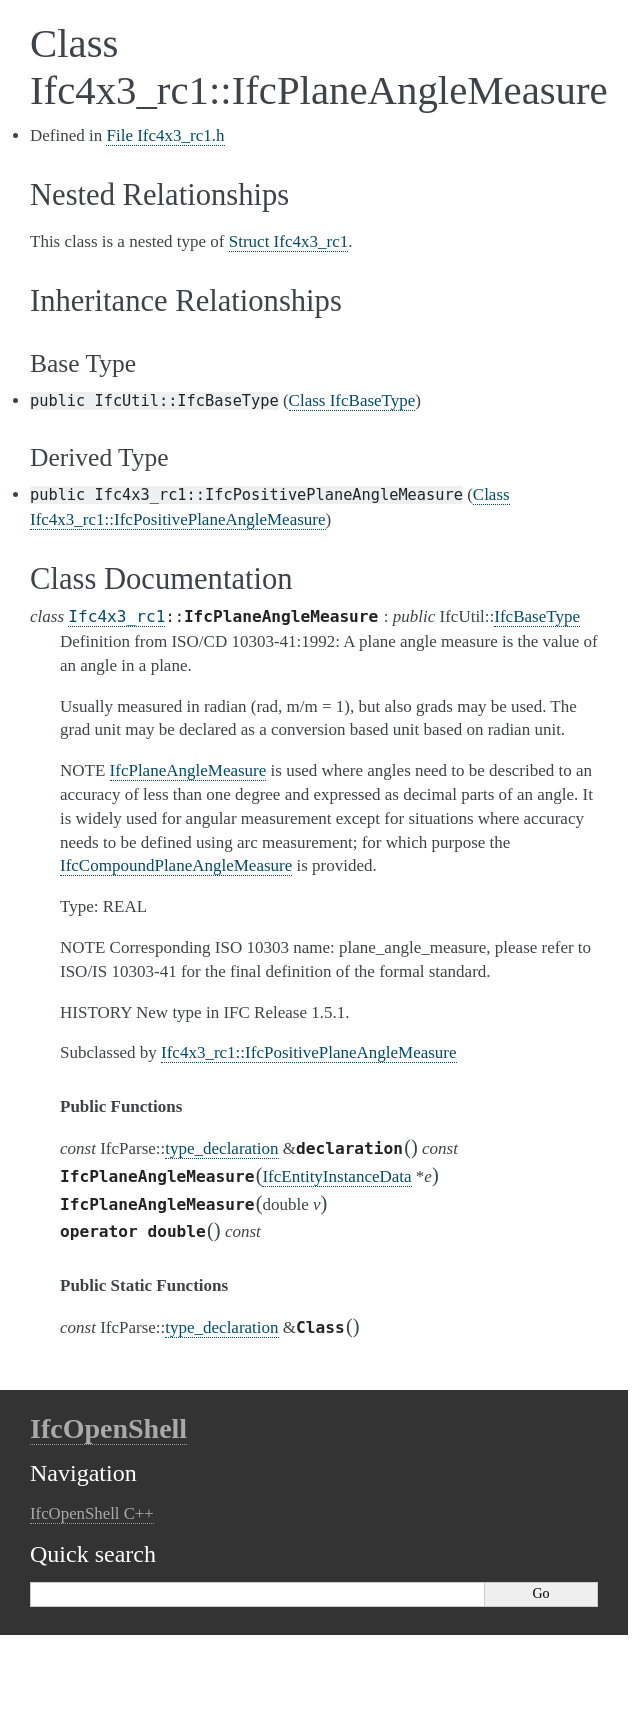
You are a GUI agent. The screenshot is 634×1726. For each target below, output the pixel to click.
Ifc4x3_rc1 (116, 616)
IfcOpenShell (108, 1428)
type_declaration (221, 1148)
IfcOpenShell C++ (92, 1513)
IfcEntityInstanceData (336, 1176)
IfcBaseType (537, 616)
